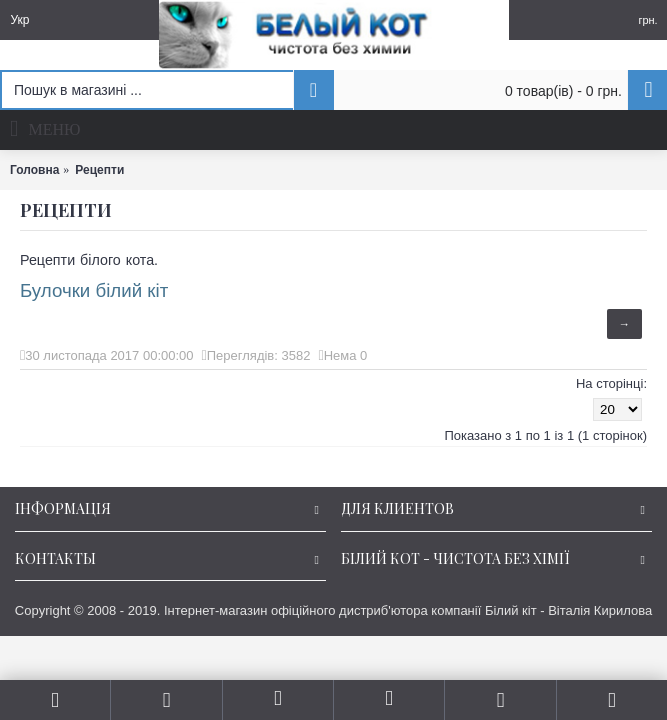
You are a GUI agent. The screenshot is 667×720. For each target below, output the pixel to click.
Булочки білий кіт (94, 290)
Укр (19, 20)
